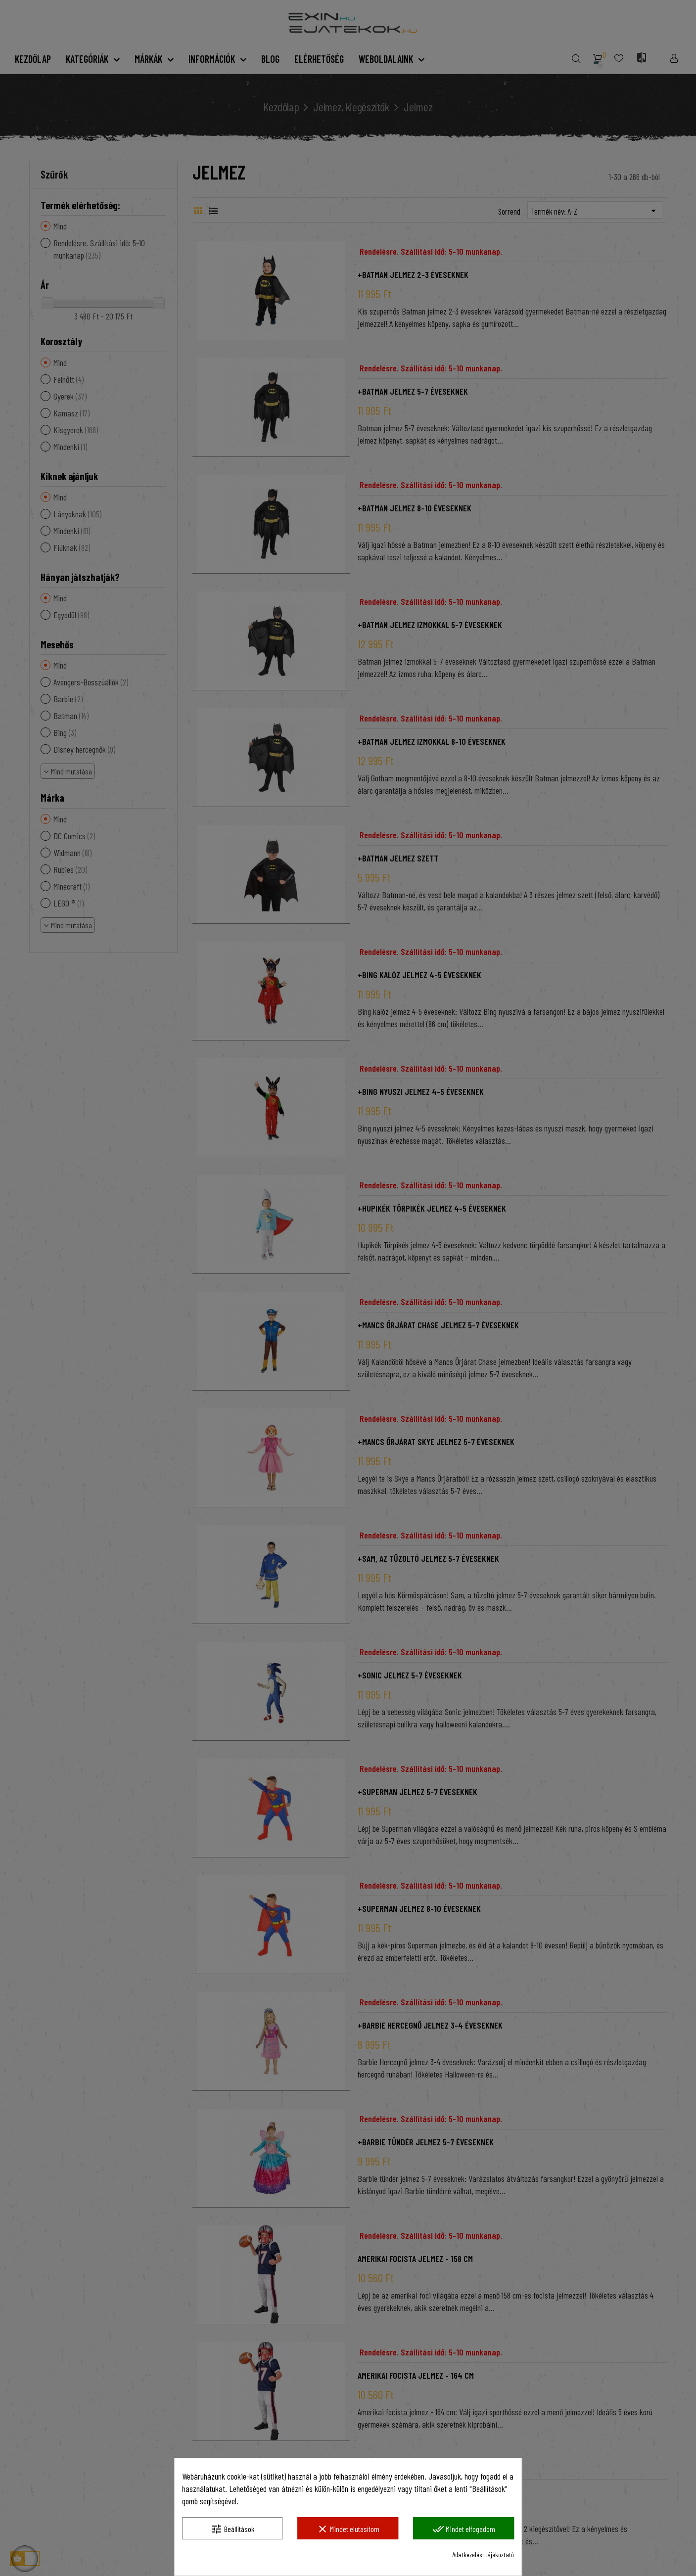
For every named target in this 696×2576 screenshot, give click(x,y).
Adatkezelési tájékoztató (483, 2554)
